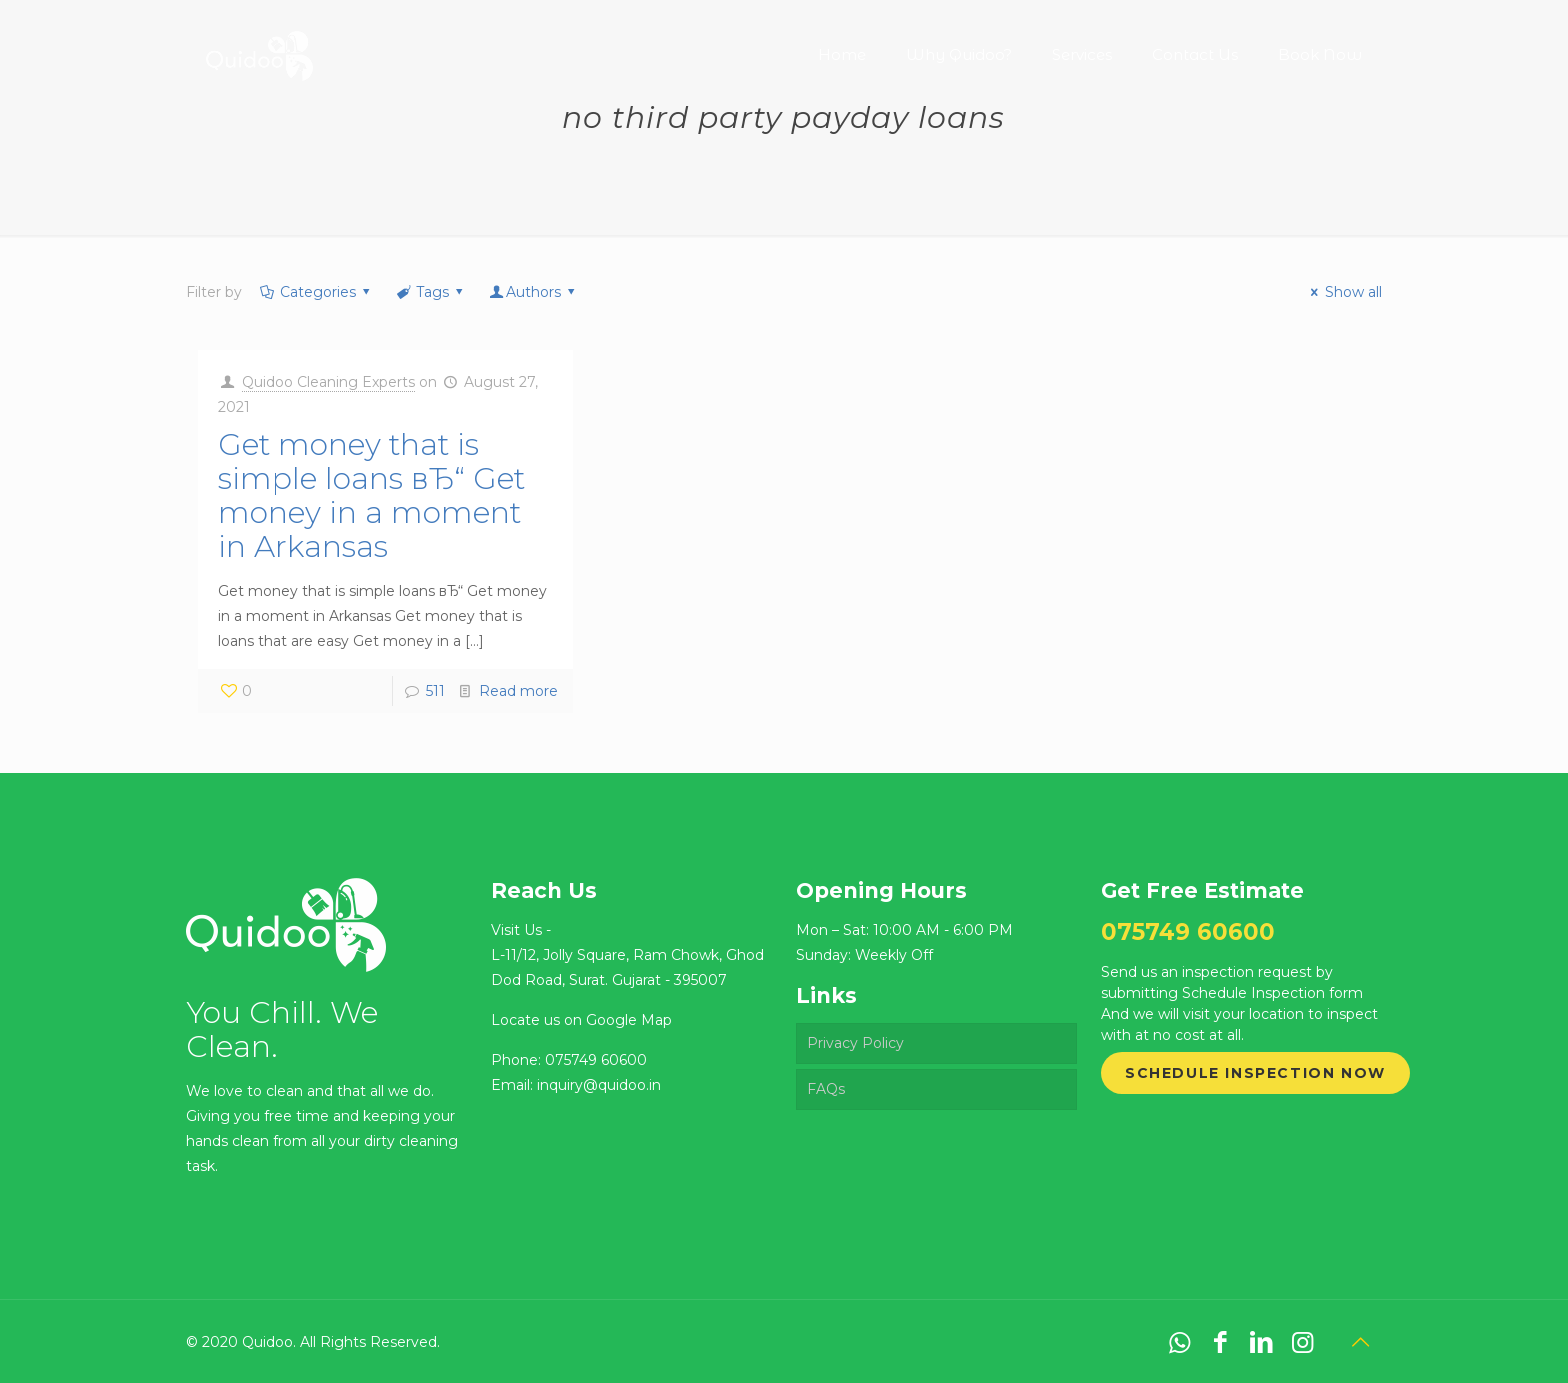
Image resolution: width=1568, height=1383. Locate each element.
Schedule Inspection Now (1255, 1073)
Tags (430, 292)
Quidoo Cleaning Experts (328, 382)
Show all (1343, 292)
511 (435, 691)
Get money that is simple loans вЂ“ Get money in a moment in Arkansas (371, 495)
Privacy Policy (855, 1043)
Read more (518, 691)
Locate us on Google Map (581, 1020)
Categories (316, 292)
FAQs (826, 1089)
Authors (534, 292)
